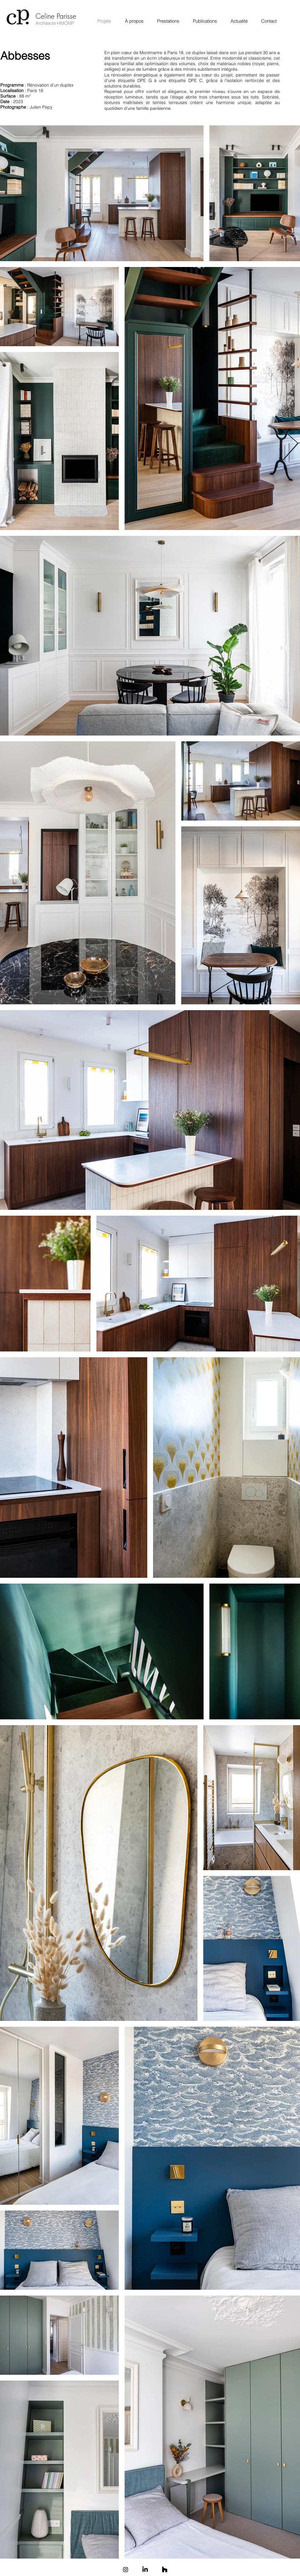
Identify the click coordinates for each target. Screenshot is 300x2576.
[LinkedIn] (145, 2569)
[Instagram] (125, 2569)
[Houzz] (164, 2569)
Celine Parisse (56, 16)
